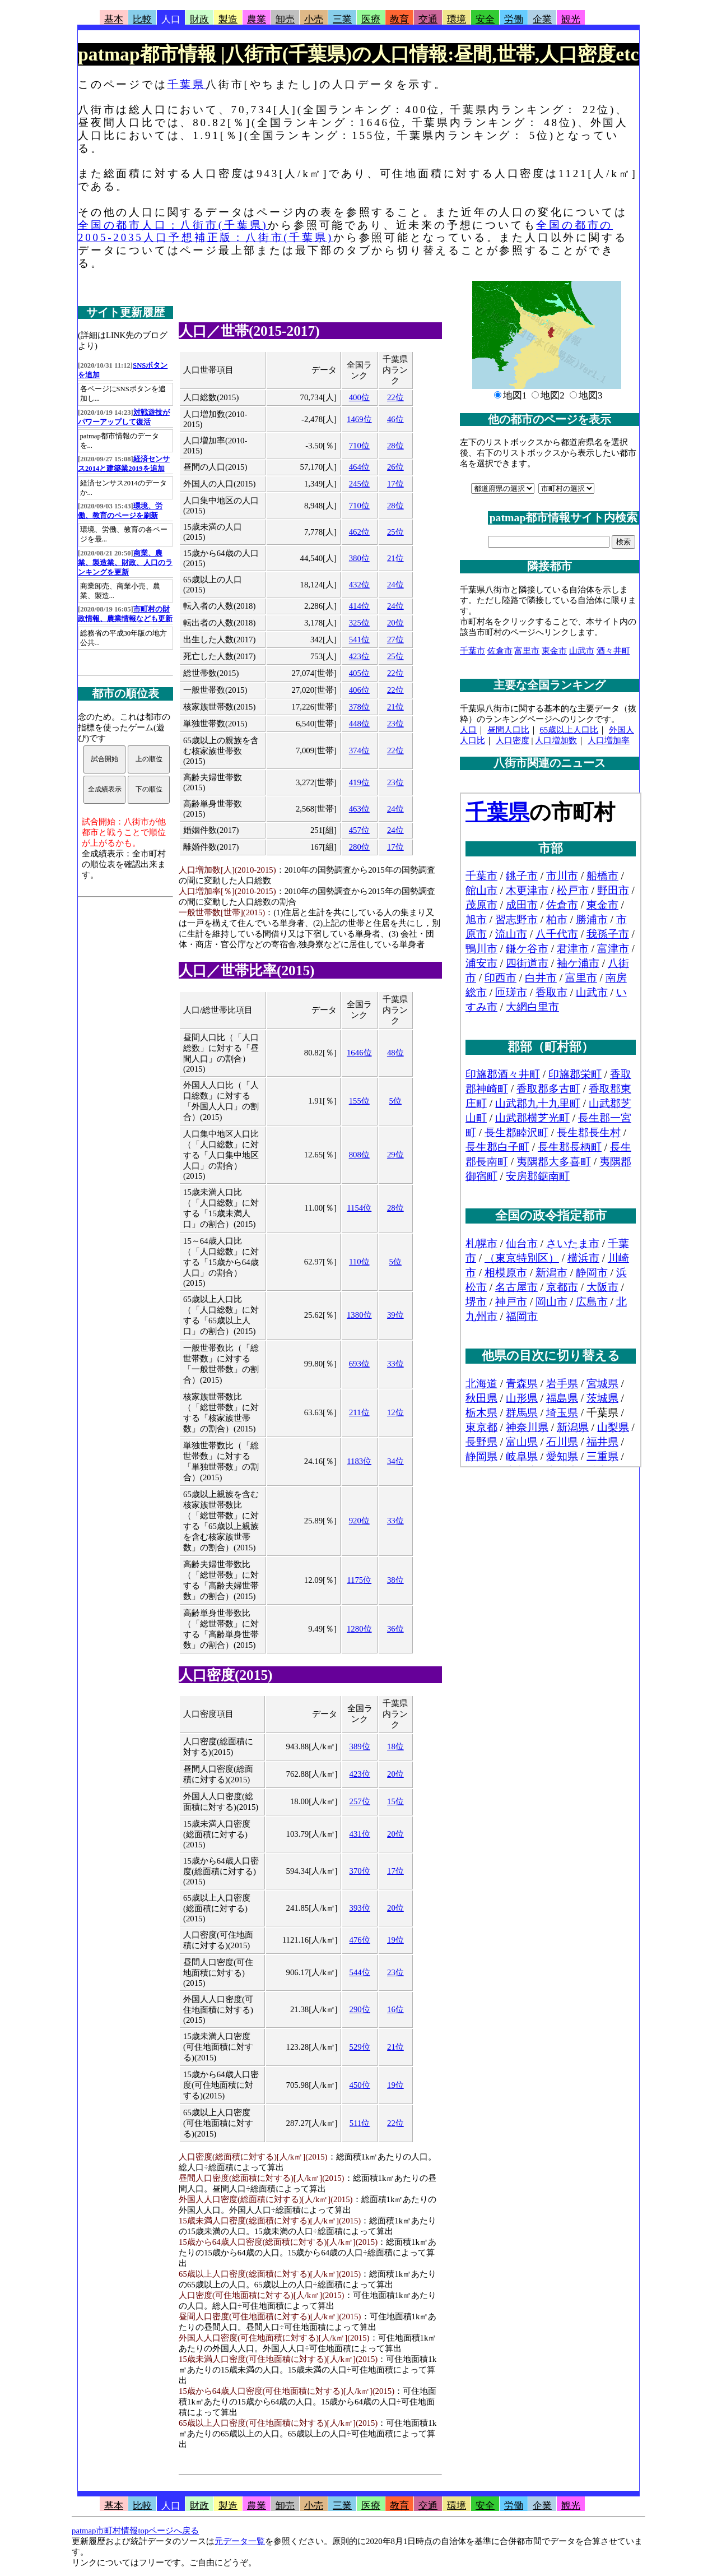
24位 (395, 584)
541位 (359, 639)
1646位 (359, 1052)
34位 (395, 1461)
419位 (359, 782)
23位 (395, 723)
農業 (256, 19)
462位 (359, 531)
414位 (359, 605)
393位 (360, 1907)
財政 (199, 19)
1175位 (359, 1580)
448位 (359, 723)
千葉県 (186, 84)
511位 (360, 2123)
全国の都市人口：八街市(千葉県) (173, 225)
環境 (456, 19)
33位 (395, 1363)
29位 (395, 1154)
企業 (542, 19)
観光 (570, 19)
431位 (360, 1833)
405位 (359, 673)
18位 (395, 1746)
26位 (395, 466)
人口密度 (512, 740)
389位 (360, 1746)
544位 (360, 1972)
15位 (395, 1801)
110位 (359, 1261)
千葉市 (472, 650)
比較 (142, 19)
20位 (395, 622)
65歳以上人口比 (568, 729)
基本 (113, 19)
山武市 (581, 650)
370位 (360, 1870)
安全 (485, 19)
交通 (427, 19)
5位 (395, 1100)
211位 (359, 1412)
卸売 (285, 19)
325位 (359, 622)
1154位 (359, 1207)
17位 (395, 483)
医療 (370, 19)
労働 (513, 19)
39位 (395, 1314)
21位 (395, 558)
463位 (359, 808)
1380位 (359, 1314)
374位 (359, 750)
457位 (359, 830)
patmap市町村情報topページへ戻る (135, 2530)
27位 (395, 639)
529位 (360, 2046)
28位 (395, 445)
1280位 (359, 1628)
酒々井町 (613, 650)
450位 (360, 2085)
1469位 (359, 419)
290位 (360, 2009)
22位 (395, 397)
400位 (359, 397)
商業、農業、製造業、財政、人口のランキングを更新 (125, 562)
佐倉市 (500, 650)
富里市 (526, 650)
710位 (359, 445)
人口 (170, 19)
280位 (359, 846)
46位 (395, 419)
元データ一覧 (240, 2541)
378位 (359, 706)
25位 (395, 531)
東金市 (554, 650)
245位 (359, 483)
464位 (359, 466)
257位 (360, 1801)
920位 (359, 1520)
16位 (395, 2009)
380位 (359, 558)
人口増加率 (609, 740)
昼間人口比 (508, 729)
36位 (395, 1628)
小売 (313, 19)
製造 (228, 19)
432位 (359, 584)
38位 (395, 1580)
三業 (342, 19)
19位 (395, 1939)
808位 (359, 1154)
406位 (359, 689)
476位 (360, 1939)
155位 (359, 1100)
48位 (395, 1052)
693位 (359, 1363)
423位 (359, 656)
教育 (399, 19)
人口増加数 (556, 740)
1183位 (359, 1461)
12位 (395, 1412)
